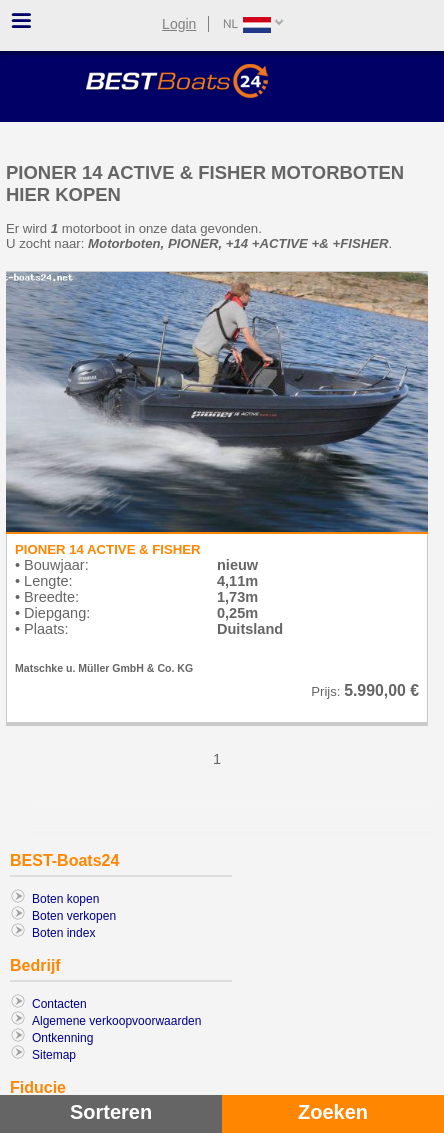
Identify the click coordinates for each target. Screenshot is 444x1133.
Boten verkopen (74, 916)
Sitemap (54, 1055)
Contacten (59, 1004)
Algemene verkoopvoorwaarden (116, 1021)
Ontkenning (62, 1038)
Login (179, 24)
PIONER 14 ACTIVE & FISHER (108, 549)
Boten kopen (65, 899)
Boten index (63, 933)
